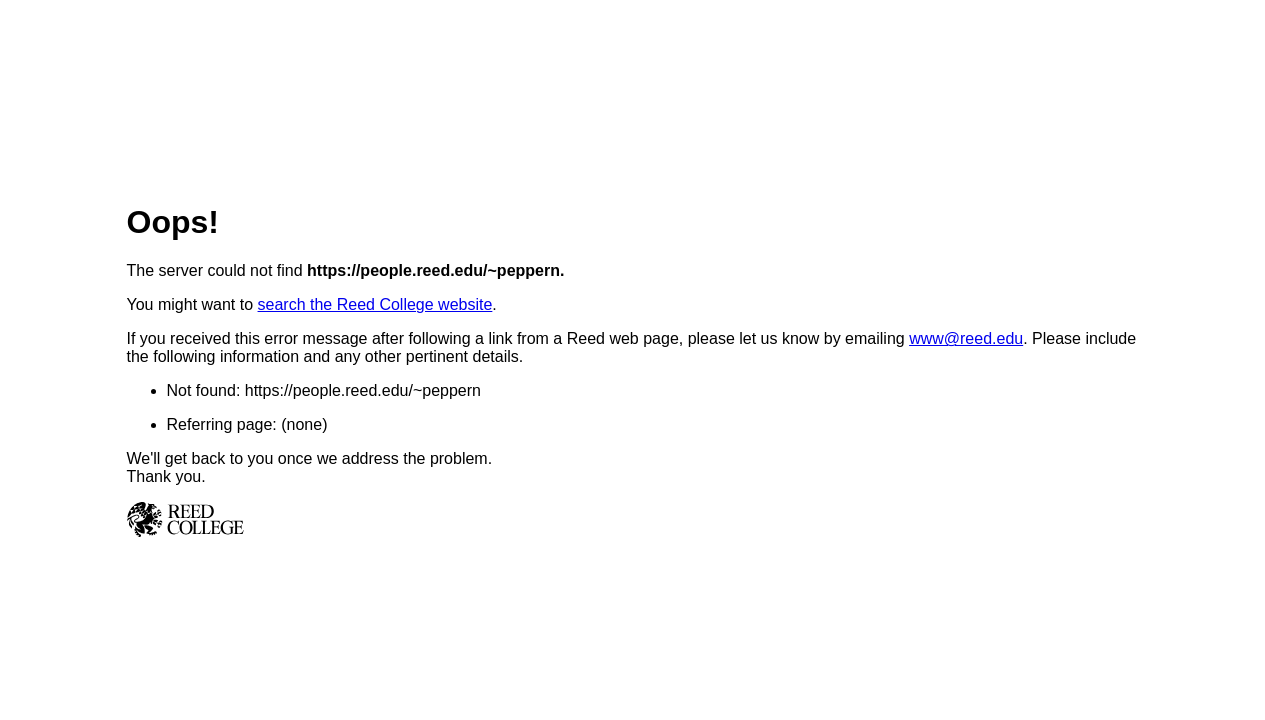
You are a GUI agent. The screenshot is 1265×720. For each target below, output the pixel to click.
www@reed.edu (966, 338)
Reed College (633, 519)
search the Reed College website (375, 304)
